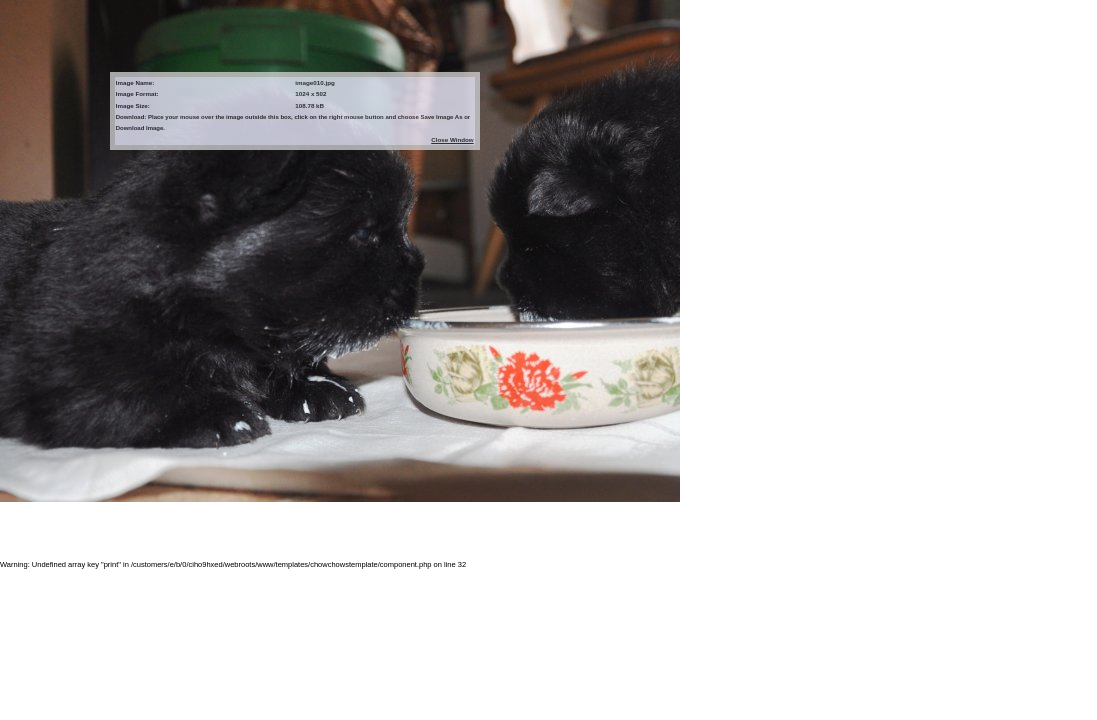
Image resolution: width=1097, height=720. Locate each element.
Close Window (452, 139)
